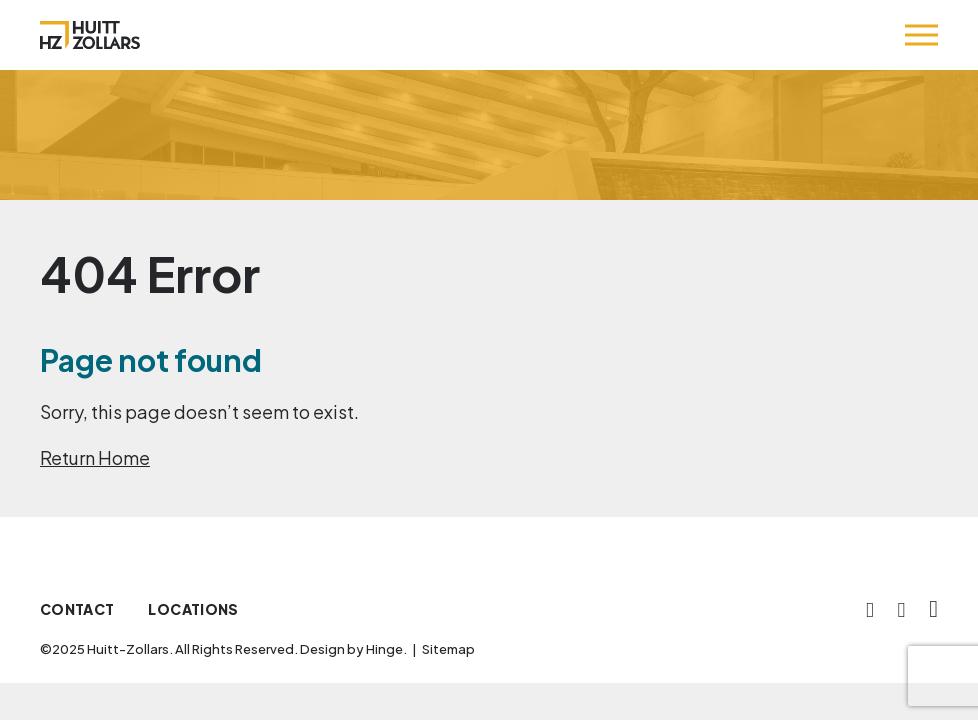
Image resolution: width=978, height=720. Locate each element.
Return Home (95, 457)
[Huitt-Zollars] (90, 35)
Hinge (384, 649)
